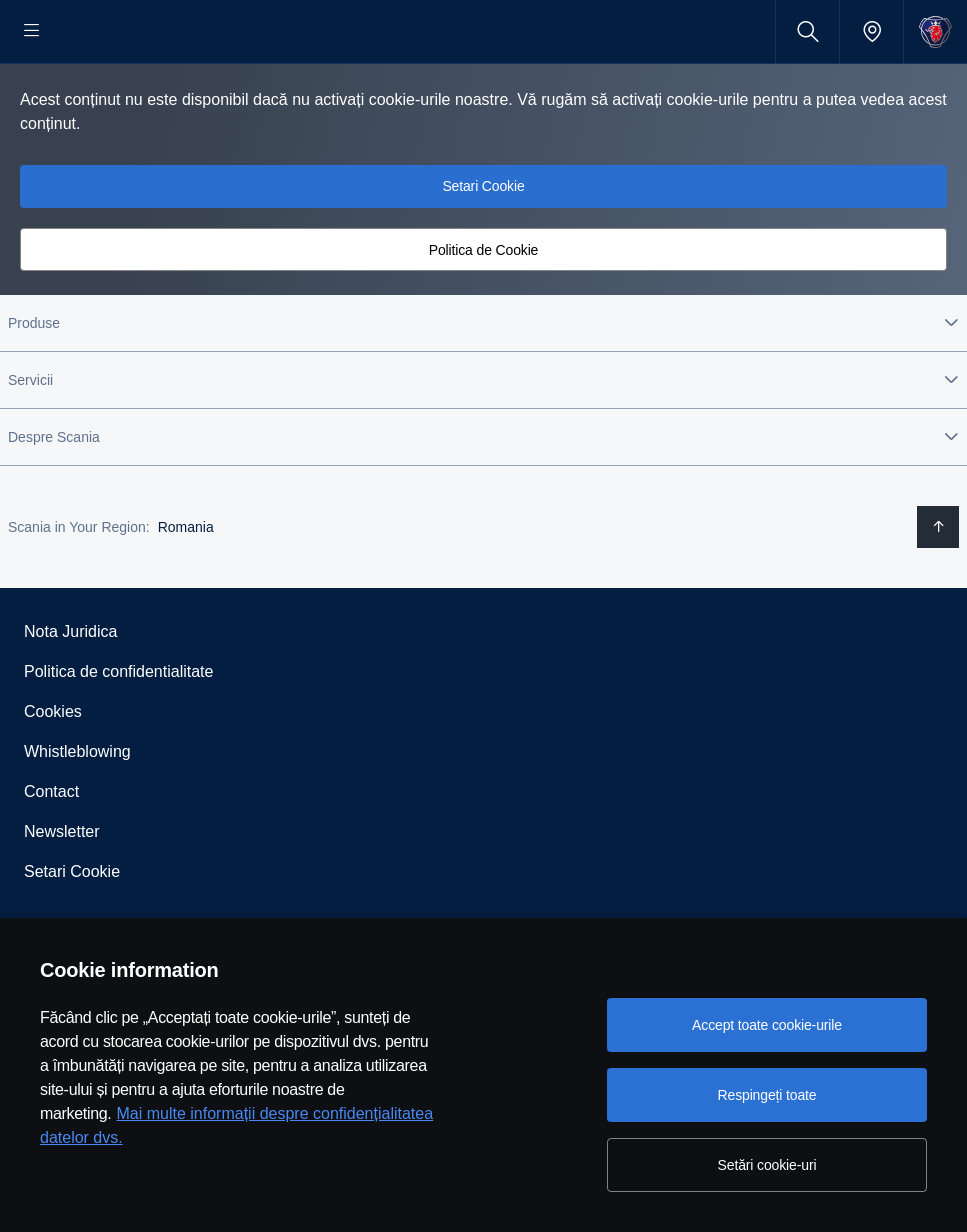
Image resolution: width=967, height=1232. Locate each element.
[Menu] (32, 31)
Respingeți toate (767, 1095)
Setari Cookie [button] (483, 250)
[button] (483, 387)
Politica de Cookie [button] (484, 314)
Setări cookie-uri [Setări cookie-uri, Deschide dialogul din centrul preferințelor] (767, 1165)
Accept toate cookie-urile (767, 1025)
